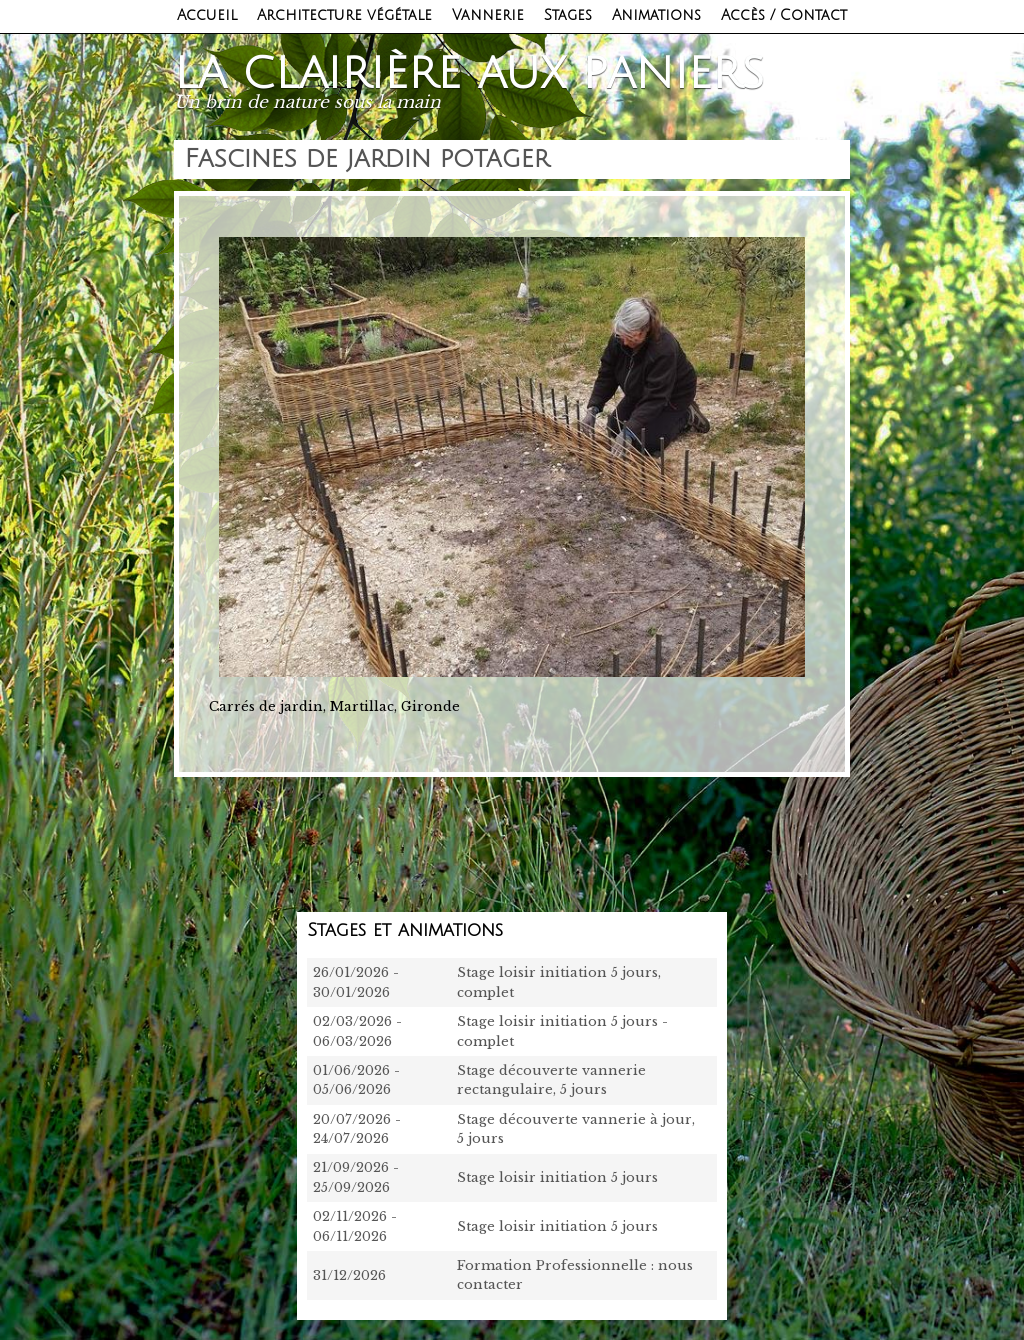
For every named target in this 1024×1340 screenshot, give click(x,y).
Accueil (207, 15)
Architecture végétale (344, 15)
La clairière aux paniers (469, 74)
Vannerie (488, 15)
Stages (568, 15)
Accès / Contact (784, 15)
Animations (656, 15)
